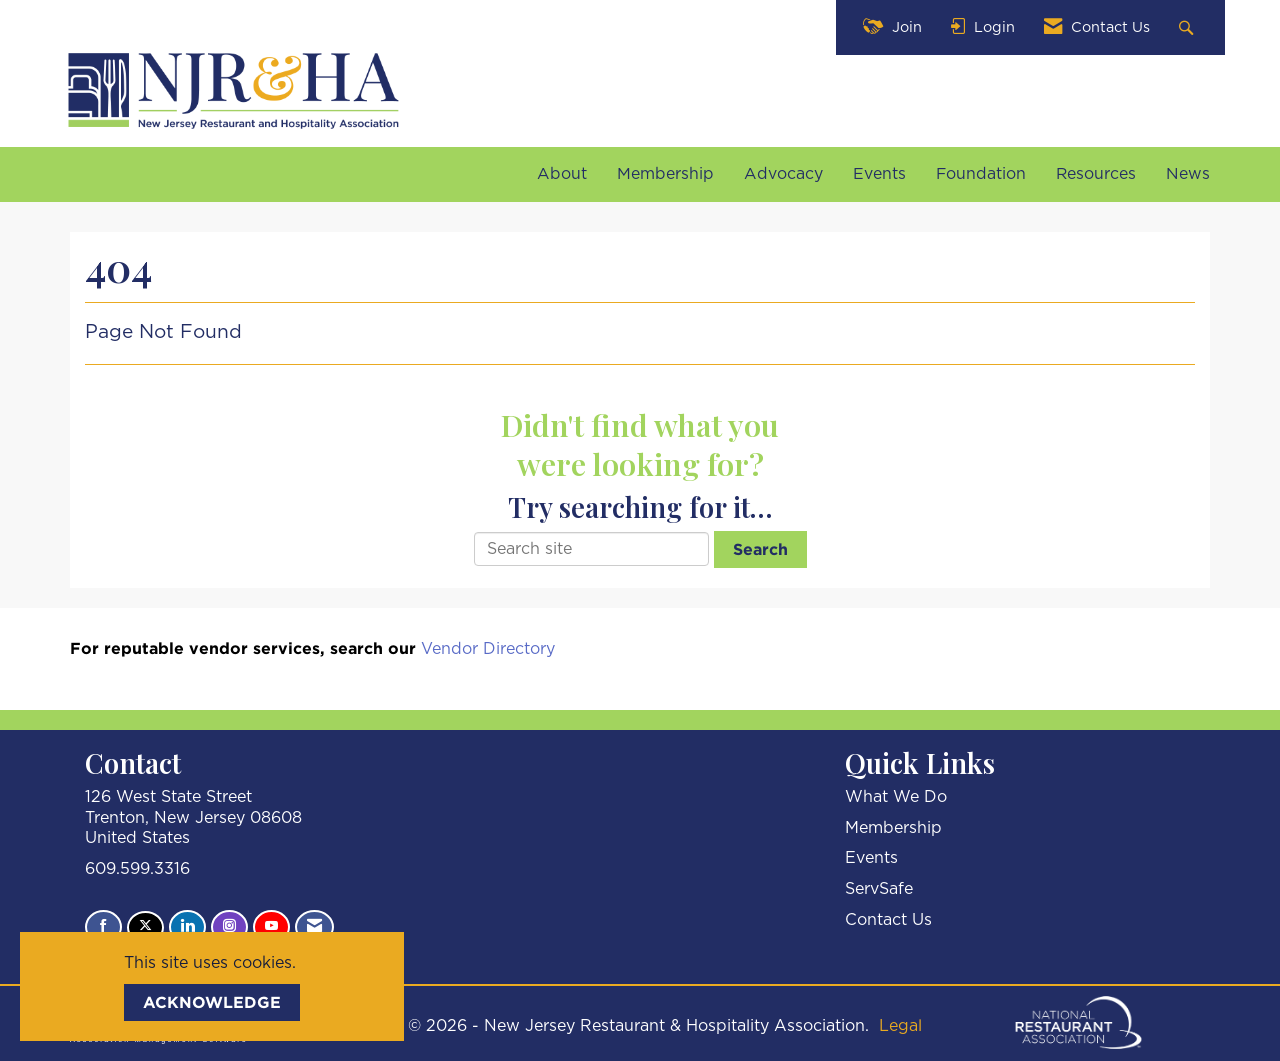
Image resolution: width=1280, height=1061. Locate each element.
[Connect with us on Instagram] (229, 927)
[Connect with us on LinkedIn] (187, 927)
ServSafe (879, 889)
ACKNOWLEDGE (212, 1002)
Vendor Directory (488, 649)
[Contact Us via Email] (314, 927)
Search (760, 549)
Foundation (981, 174)
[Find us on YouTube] (271, 927)
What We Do (896, 797)
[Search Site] (1188, 27)
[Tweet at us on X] (145, 927)
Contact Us (888, 920)
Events (879, 174)
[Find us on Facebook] (103, 927)
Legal (900, 1026)
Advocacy (783, 174)
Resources (1096, 174)
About (562, 174)
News (1188, 174)
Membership (665, 174)
